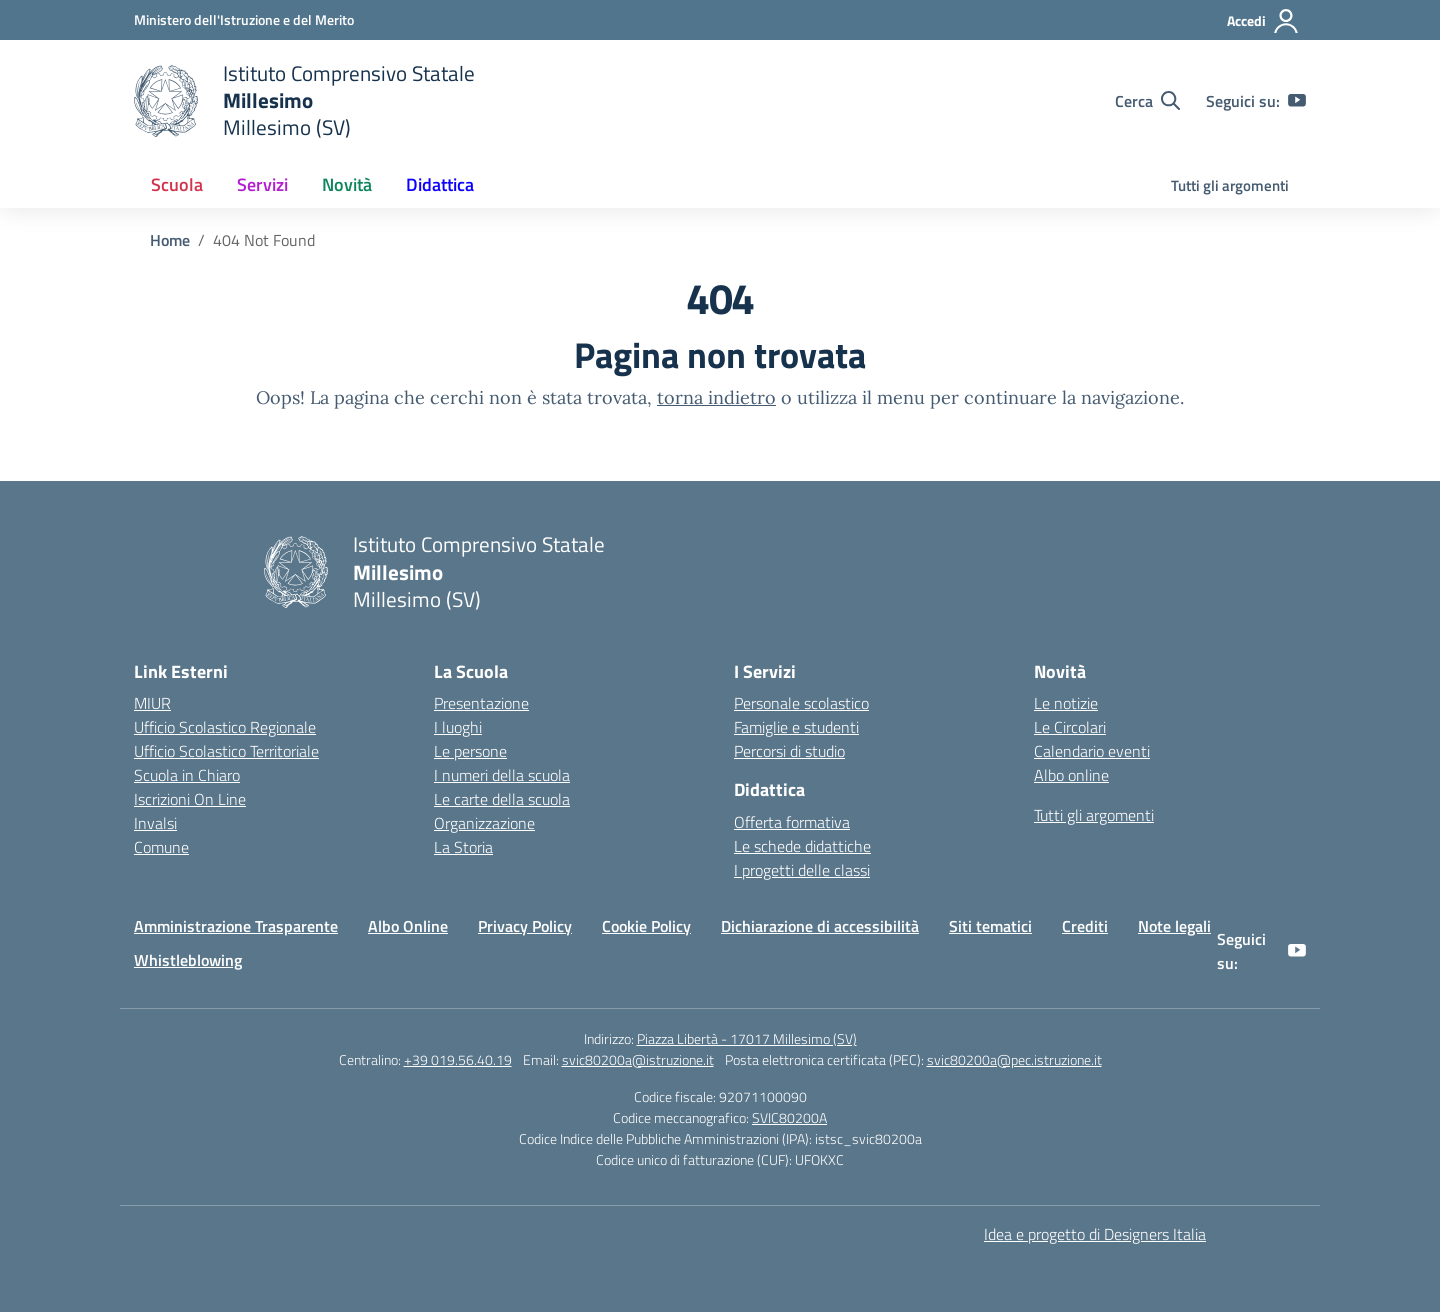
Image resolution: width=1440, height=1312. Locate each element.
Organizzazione (484, 823)
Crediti (1085, 926)
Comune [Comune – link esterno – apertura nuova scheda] (161, 847)
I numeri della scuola (502, 775)
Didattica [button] (440, 184)
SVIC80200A (789, 1117)
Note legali (1174, 926)
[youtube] (1297, 101)
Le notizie (1066, 703)
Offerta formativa (792, 822)
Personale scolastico (801, 703)
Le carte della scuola (502, 799)
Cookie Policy (646, 926)
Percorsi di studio (789, 751)
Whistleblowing (188, 960)
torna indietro (716, 397)
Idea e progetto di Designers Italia (1095, 1234)
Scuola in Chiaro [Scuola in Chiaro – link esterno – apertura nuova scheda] (187, 775)
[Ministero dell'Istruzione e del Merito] (244, 19)
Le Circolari (1070, 727)
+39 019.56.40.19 (458, 1059)
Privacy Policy (525, 926)
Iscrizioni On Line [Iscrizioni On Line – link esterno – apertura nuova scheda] (190, 799)
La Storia (463, 847)
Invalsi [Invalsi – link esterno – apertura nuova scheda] (155, 823)
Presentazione (481, 703)
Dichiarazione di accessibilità (820, 926)
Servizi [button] (262, 184)
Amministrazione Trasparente (236, 926)
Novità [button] (347, 184)
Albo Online (408, 926)
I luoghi (458, 727)
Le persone (470, 751)
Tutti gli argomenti (1230, 185)
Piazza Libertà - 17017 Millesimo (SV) (747, 1038)
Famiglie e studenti (796, 727)
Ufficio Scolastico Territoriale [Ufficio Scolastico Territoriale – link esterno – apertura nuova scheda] (226, 751)
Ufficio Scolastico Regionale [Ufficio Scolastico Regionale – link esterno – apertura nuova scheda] (225, 727)
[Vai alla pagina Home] (170, 240)
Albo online (1071, 775)
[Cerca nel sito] (1147, 101)
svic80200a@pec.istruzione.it (1014, 1059)
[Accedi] (1263, 21)
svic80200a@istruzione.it (638, 1059)
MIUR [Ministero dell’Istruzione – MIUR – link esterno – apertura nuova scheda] (152, 703)
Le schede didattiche (802, 846)
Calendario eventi (1092, 751)
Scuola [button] (177, 184)
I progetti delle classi (802, 870)
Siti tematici (990, 926)
